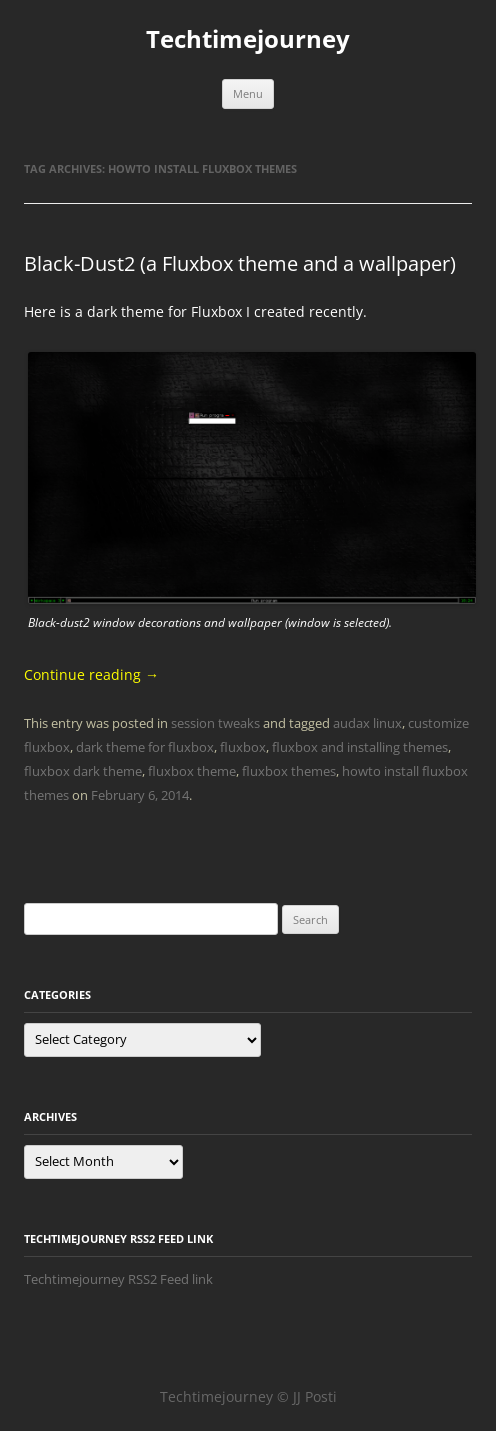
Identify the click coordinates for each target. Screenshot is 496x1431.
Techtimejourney (248, 39)
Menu (248, 93)
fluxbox (243, 747)
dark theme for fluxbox (145, 747)
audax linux (367, 723)
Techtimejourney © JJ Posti (248, 1396)
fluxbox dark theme (83, 771)
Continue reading (91, 674)
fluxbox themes (289, 771)
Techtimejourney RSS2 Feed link (118, 1279)
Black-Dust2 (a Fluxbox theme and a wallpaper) (240, 263)
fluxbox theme (192, 771)
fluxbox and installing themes (360, 747)
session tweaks (215, 723)
